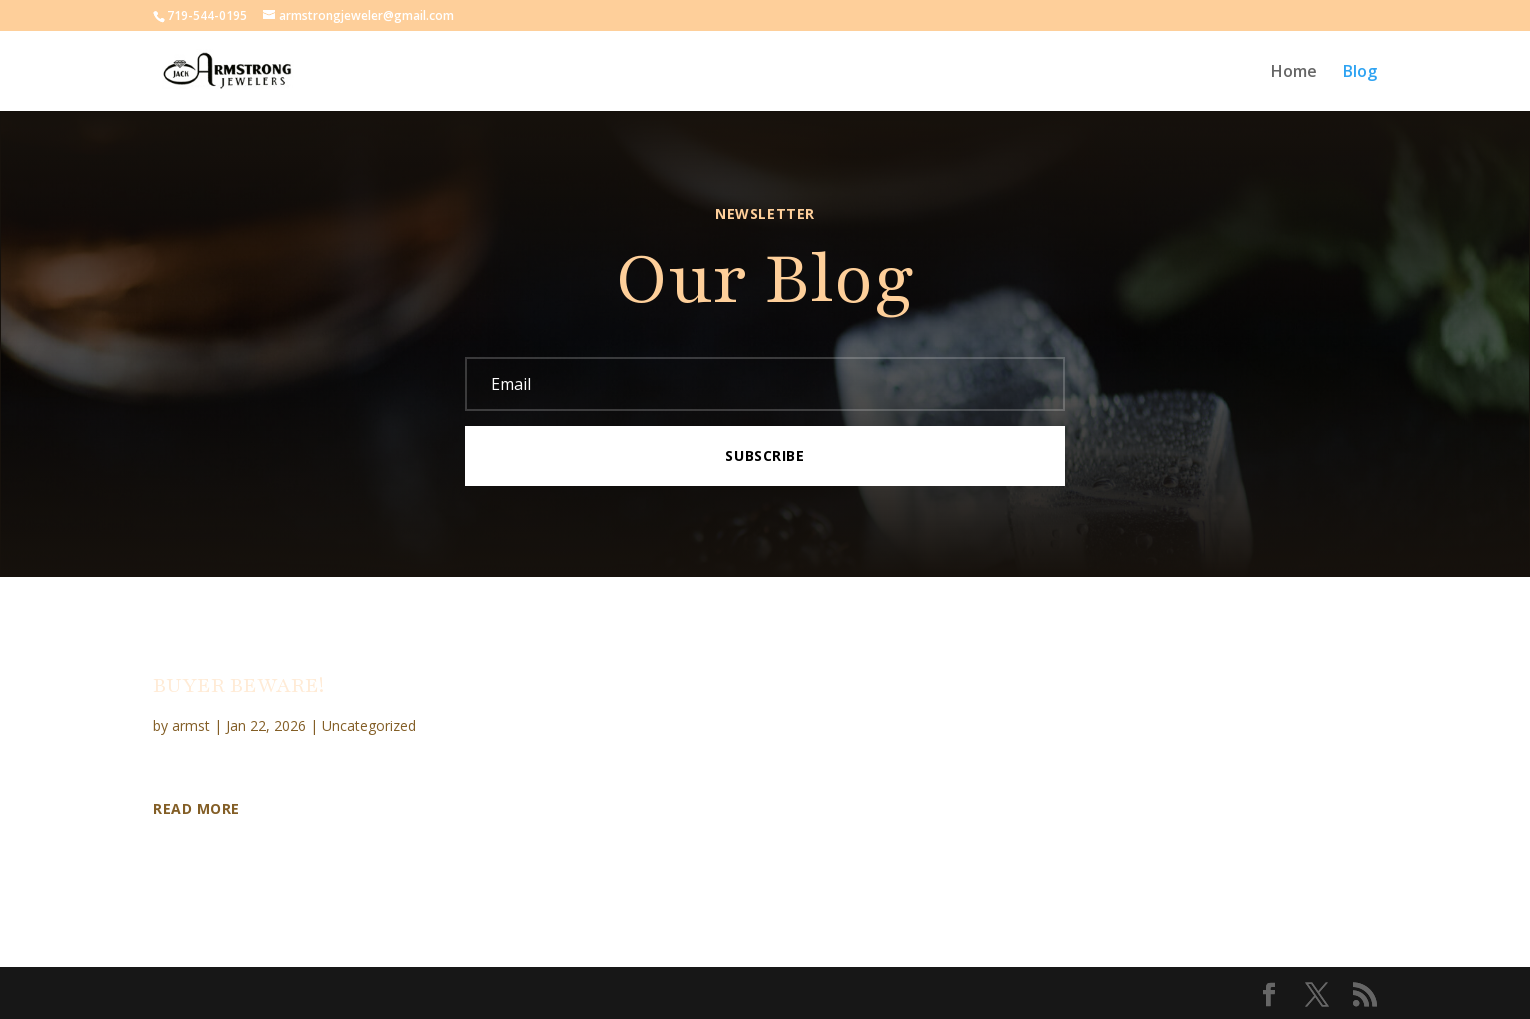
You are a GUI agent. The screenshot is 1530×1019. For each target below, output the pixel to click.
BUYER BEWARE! (238, 685)
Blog (1360, 73)
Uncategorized (369, 725)
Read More (196, 809)
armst (191, 725)
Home (1294, 73)
